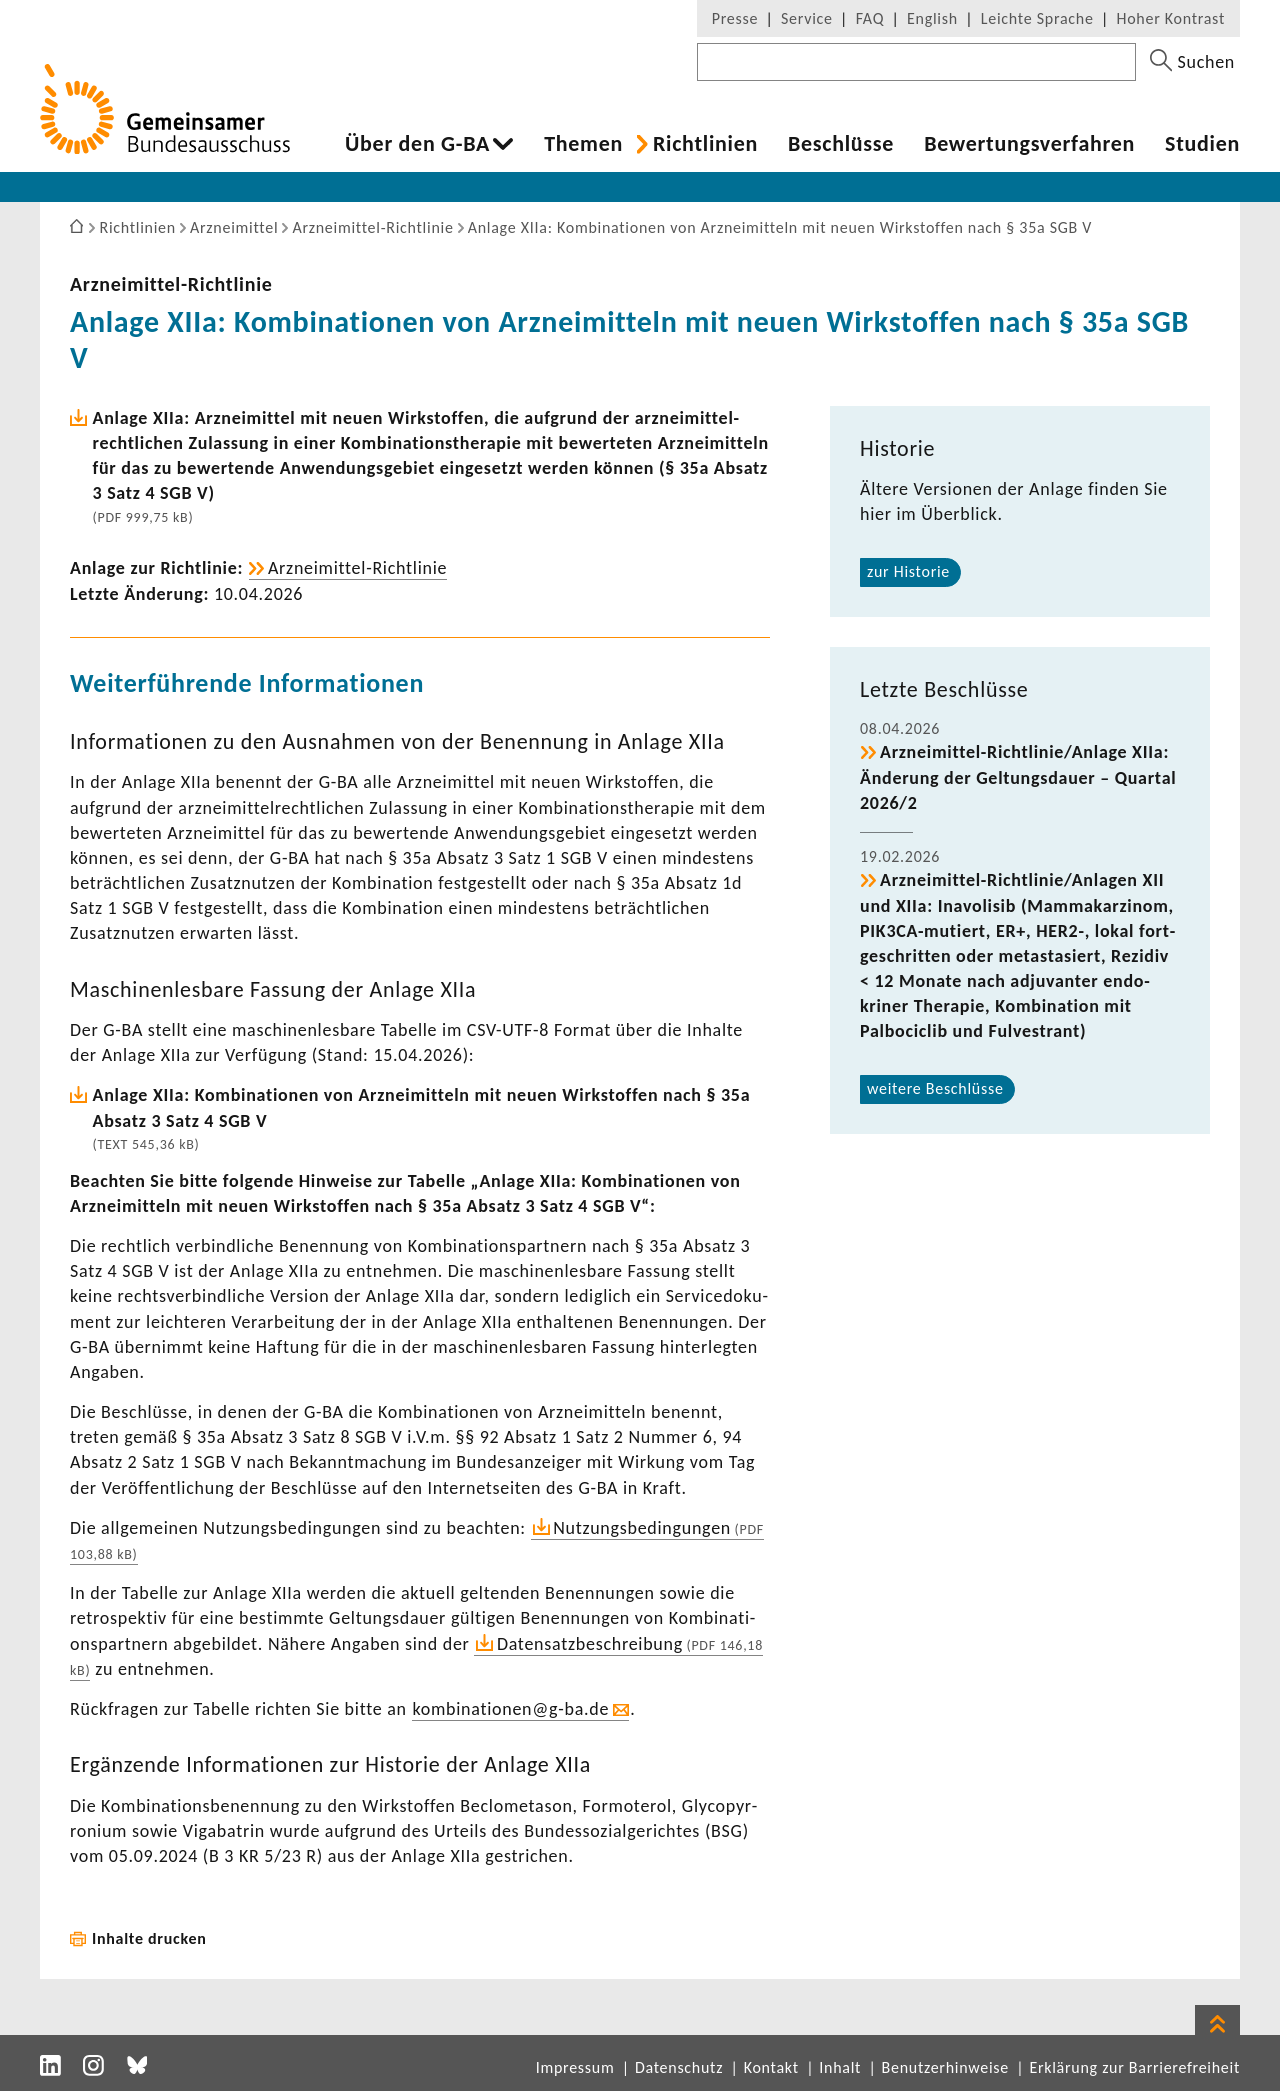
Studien (1202, 144)
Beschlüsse (841, 144)
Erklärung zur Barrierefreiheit (1134, 2067)
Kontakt (771, 2067)
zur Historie (908, 571)
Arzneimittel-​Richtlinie (171, 284)
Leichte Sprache (1037, 18)
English (932, 18)
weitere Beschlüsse (935, 1088)
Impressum (575, 2067)
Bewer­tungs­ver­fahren (1029, 144)
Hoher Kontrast (1171, 18)
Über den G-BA (417, 144)
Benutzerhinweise (945, 2067)
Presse (735, 18)
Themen (583, 144)
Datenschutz (679, 2067)
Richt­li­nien (705, 144)
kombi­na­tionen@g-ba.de (510, 1709)
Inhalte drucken (149, 1938)
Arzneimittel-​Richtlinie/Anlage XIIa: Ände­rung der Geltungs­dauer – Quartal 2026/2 (1018, 777)
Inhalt (840, 2067)
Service (807, 18)
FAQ (870, 18)
